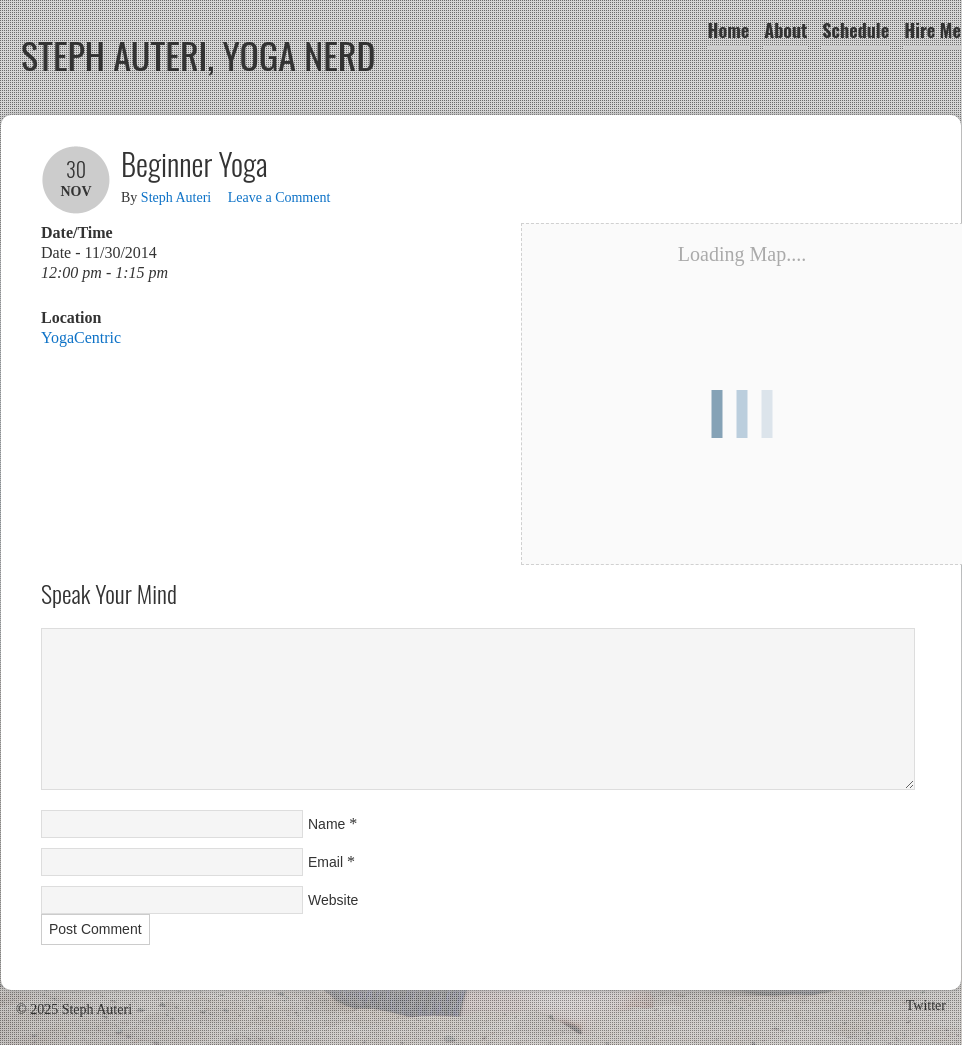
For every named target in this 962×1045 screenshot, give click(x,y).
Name (326, 824)
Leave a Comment (279, 197)
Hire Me (932, 30)
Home (729, 30)
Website (333, 900)
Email (325, 862)
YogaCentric (81, 337)
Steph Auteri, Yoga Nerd (198, 54)
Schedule (855, 30)
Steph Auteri (176, 197)
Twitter (926, 1005)
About (785, 30)
